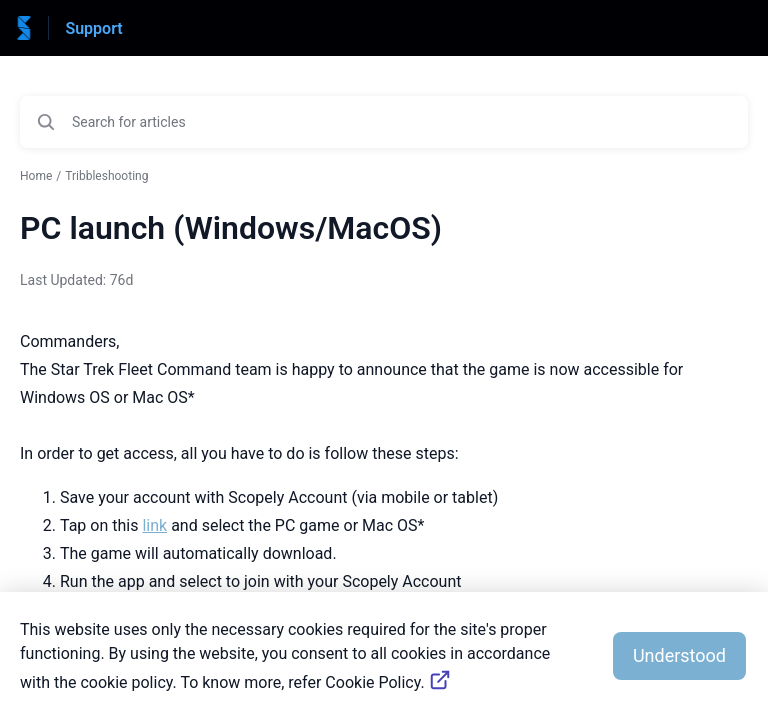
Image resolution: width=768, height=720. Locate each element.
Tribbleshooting (106, 176)
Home (36, 176)
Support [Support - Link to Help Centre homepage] (93, 28)
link (154, 525)
